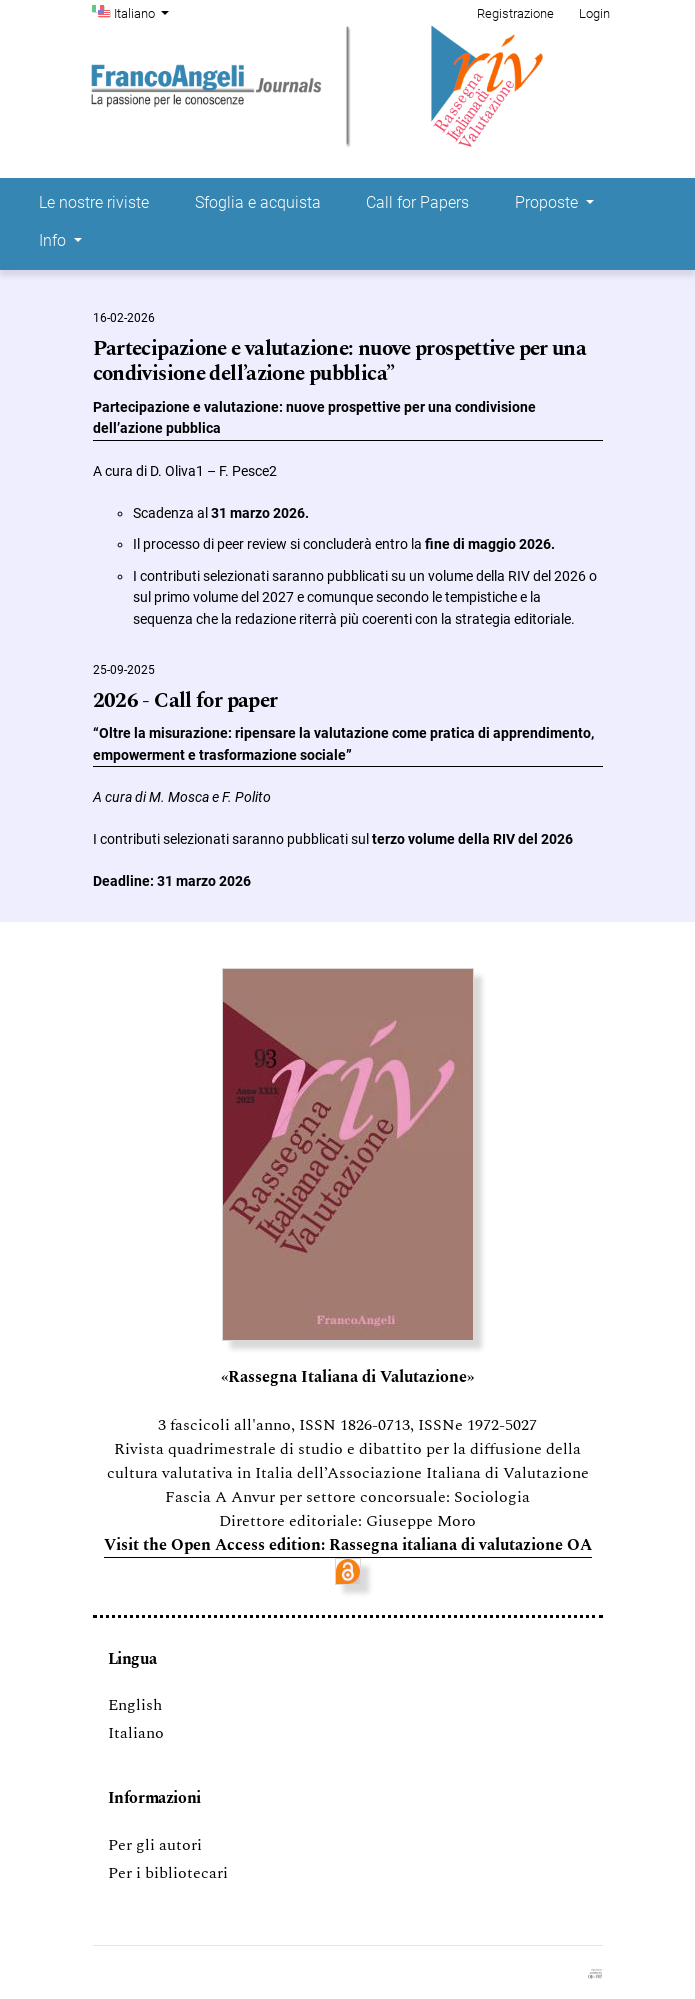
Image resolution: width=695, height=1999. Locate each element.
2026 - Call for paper (185, 701)
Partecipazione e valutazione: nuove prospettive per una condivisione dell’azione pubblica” (340, 362)
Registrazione (515, 13)
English (135, 1705)
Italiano (144, 12)
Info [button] (54, 240)
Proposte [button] (548, 202)
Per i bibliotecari (168, 1873)
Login (594, 13)
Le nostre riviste (94, 202)
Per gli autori (155, 1845)
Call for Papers (417, 202)
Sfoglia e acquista (258, 202)
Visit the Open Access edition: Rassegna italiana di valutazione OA (348, 1545)
